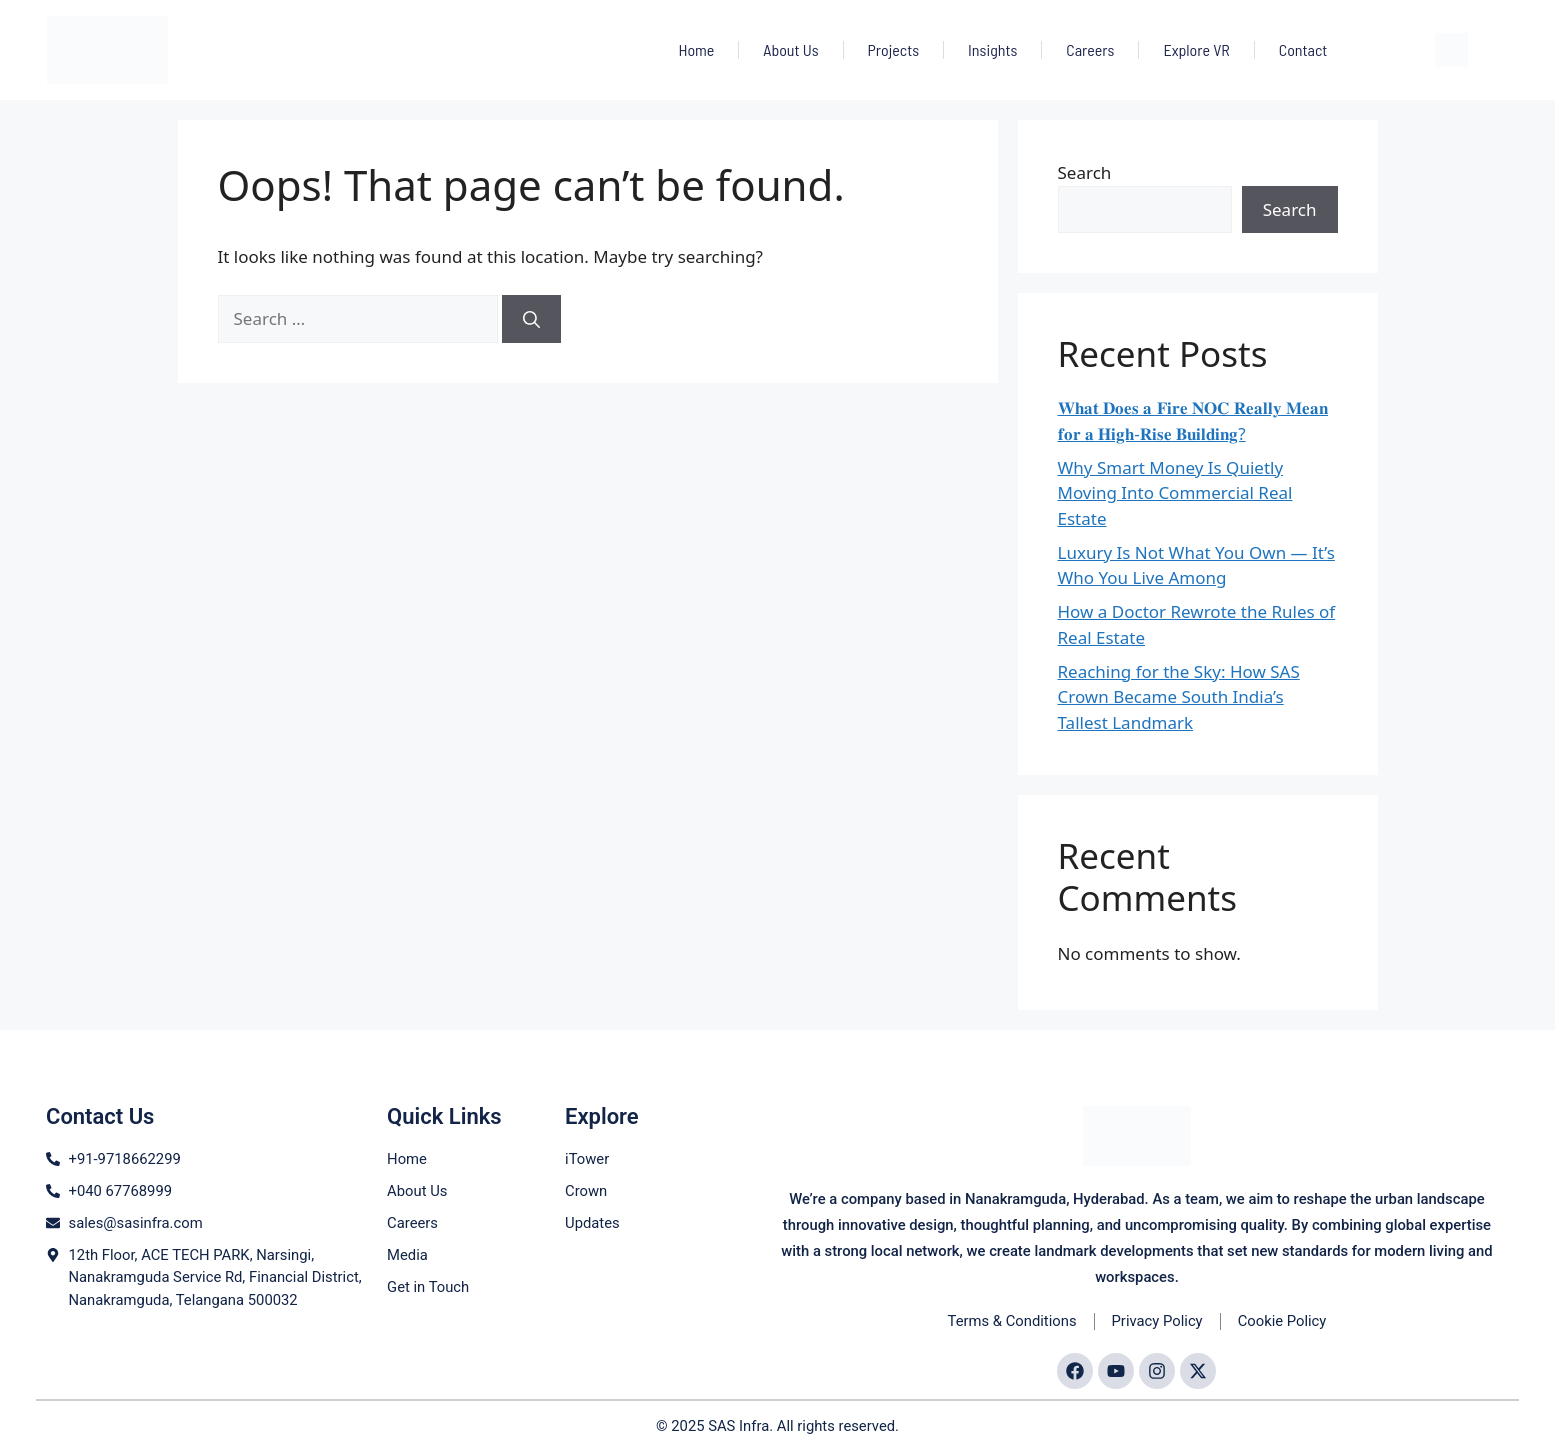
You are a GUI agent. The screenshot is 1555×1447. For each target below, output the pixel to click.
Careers (1090, 49)
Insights (992, 49)
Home (696, 49)
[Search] (531, 319)
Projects (893, 49)
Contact (1303, 49)
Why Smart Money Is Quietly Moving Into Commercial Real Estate (1175, 493)
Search (1085, 172)
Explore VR (1196, 49)
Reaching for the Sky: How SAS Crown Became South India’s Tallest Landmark (1179, 697)
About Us (790, 49)
